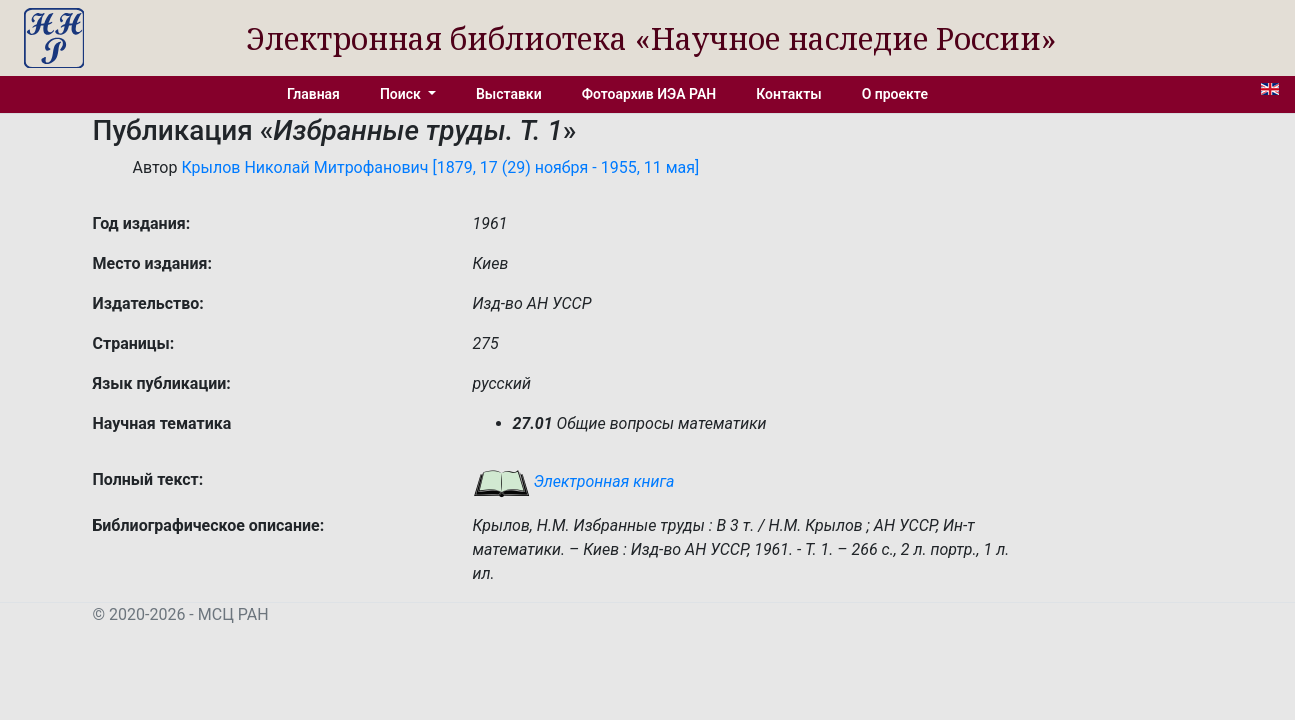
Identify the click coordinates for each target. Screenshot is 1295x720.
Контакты (788, 94)
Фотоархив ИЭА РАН (649, 94)
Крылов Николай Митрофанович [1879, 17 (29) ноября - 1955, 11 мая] (440, 167)
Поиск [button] (402, 94)
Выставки (509, 94)
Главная (313, 94)
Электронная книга (574, 481)
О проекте (895, 94)
